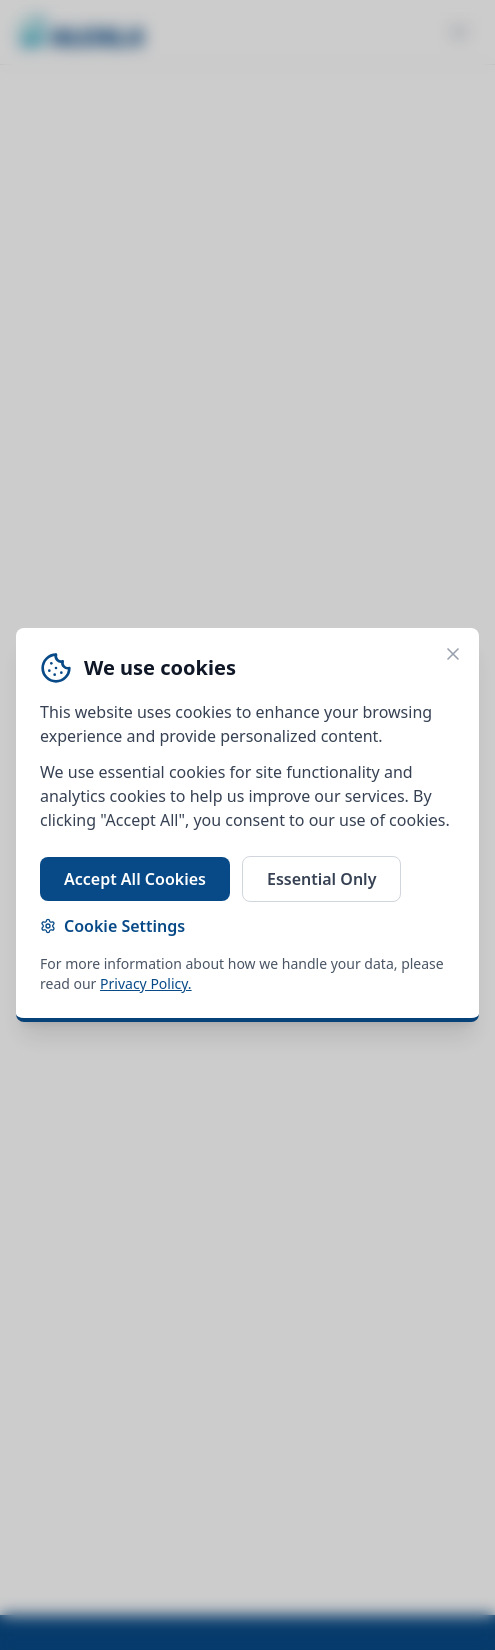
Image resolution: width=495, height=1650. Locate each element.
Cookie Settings (112, 926)
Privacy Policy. (146, 983)
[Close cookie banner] (453, 654)
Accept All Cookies (135, 879)
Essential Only (321, 879)
